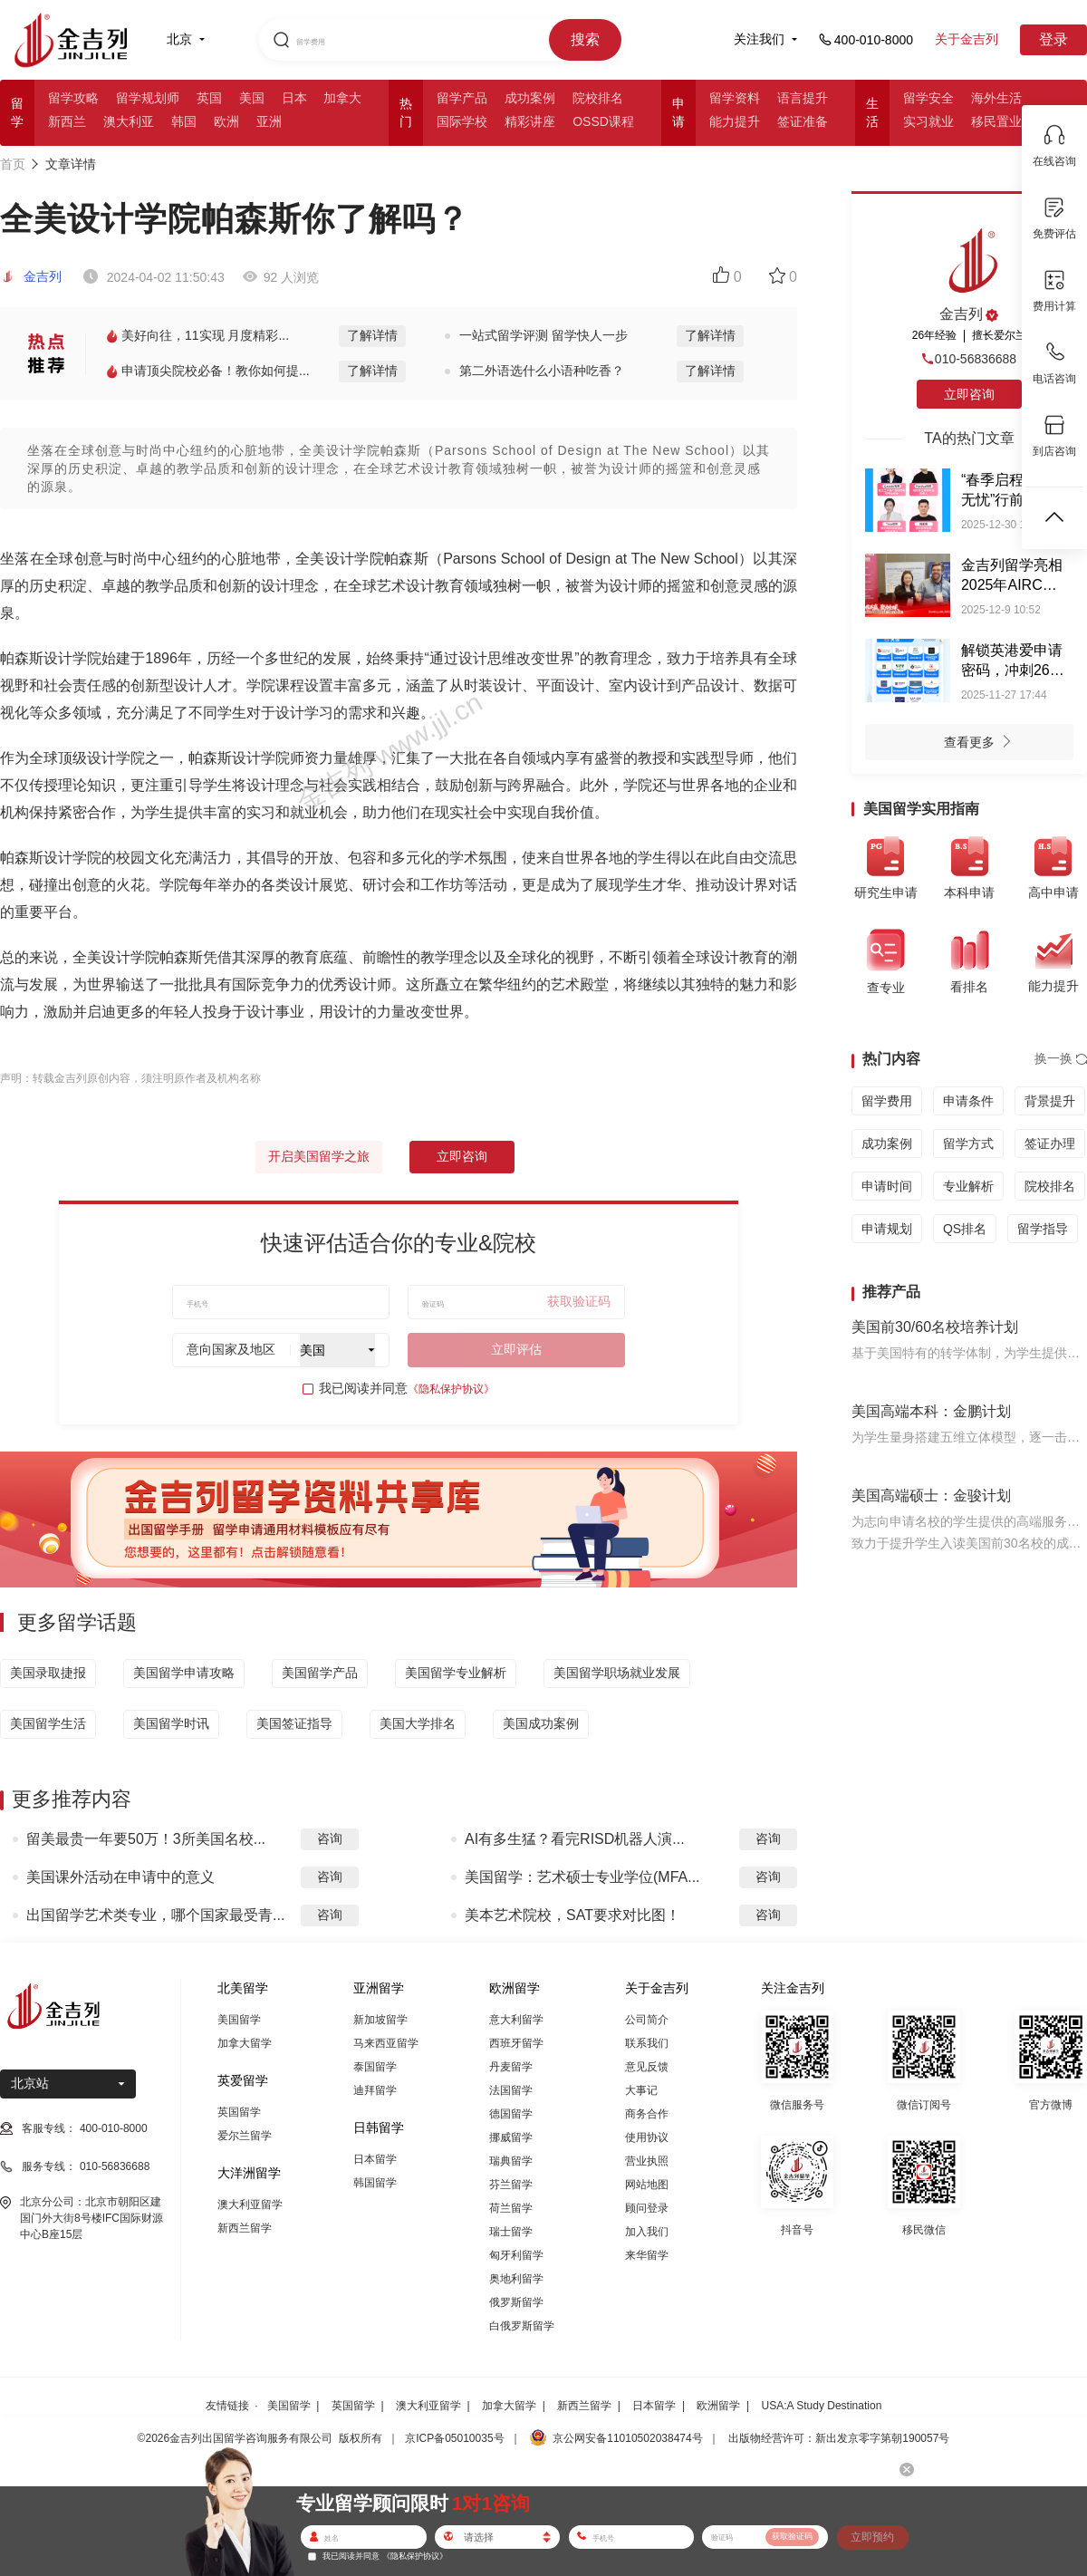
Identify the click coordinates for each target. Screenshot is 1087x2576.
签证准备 (802, 121)
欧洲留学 (718, 2405)
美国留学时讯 (171, 1723)
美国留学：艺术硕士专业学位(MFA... (582, 1877)
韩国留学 (375, 2182)
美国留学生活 (48, 1723)
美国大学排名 (418, 1723)
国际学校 (462, 121)
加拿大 (342, 98)
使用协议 (647, 2137)
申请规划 (886, 1228)
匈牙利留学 (516, 2255)
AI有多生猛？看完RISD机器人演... (575, 1839)
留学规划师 (147, 98)
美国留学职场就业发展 (616, 1672)
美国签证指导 (294, 1723)
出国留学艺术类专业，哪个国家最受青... (155, 1915)
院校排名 (597, 98)
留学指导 (1042, 1228)
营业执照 (647, 2161)
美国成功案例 (541, 1723)
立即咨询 (462, 1156)
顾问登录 (647, 2208)
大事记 (641, 2090)
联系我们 (647, 2043)
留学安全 (928, 98)
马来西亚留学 (385, 2043)
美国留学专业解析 (455, 1672)
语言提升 (802, 98)
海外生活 (996, 98)
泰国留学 (375, 2066)
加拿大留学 (244, 2043)
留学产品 (462, 98)
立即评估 (516, 1349)
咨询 (329, 1838)
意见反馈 (647, 2066)
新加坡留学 (380, 2019)
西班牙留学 (516, 2043)
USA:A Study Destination (822, 2405)
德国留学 (511, 2114)
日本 (294, 98)
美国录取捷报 (48, 1672)
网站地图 (647, 2184)
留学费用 (886, 1101)
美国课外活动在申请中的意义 (120, 1877)
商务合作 (647, 2114)
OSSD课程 (603, 121)
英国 (209, 98)
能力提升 (734, 121)
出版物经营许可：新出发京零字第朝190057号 (838, 2438)
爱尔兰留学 (244, 2135)
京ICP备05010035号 (454, 2438)
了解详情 (372, 335)
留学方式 (968, 1143)
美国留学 (239, 2019)
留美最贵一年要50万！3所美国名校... (145, 1839)
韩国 (184, 121)
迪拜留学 (375, 2090)
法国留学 (511, 2090)
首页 (12, 164)
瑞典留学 (511, 2161)
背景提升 (1049, 1101)
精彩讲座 (530, 121)
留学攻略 (73, 98)
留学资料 (734, 98)
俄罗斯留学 (516, 2302)
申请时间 (886, 1186)
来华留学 (647, 2255)
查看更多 (982, 744)
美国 (252, 98)
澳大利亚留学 (250, 2204)
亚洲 (269, 121)
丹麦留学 (511, 2066)
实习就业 (928, 121)
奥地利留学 (516, 2278)
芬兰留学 (511, 2184)
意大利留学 (516, 2019)
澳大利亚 (128, 121)
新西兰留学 (244, 2228)
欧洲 (226, 121)
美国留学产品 (320, 1672)
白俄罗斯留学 (521, 2326)
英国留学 (239, 2112)
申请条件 (968, 1101)
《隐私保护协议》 (451, 1389)
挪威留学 (511, 2137)
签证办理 (1049, 1143)
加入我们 (647, 2231)
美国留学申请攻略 (184, 1672)
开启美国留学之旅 (319, 1156)
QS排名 (964, 1228)
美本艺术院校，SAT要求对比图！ (572, 1915)
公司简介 (647, 2019)
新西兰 (67, 121)
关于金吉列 (966, 39)
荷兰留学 (511, 2208)
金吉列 (31, 276)
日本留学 (375, 2159)
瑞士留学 (511, 2231)
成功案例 (530, 98)
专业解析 (968, 1186)
